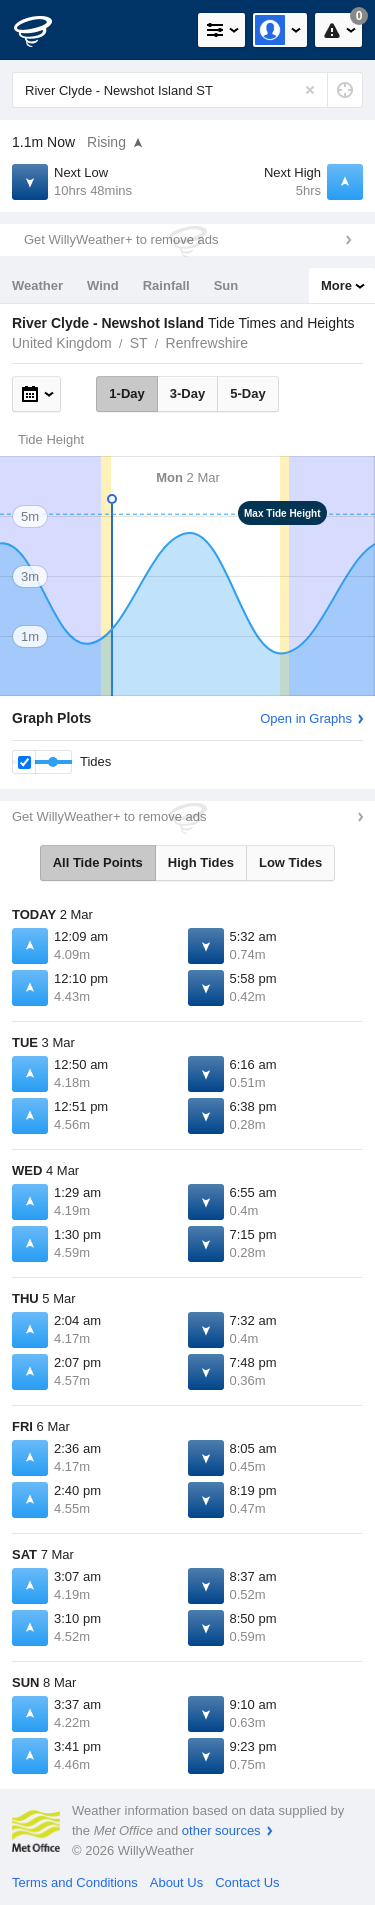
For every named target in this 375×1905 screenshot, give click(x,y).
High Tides (201, 862)
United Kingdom (62, 343)
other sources (221, 1830)
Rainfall (166, 285)
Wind (103, 285)
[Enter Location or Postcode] (187, 90)
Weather (37, 285)
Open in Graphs (306, 718)
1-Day (126, 393)
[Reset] (310, 90)
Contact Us (247, 1882)
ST (139, 343)
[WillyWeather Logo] (45, 30)
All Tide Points (98, 862)
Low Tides (290, 862)
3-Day (187, 393)
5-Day (247, 393)
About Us (176, 1882)
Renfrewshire (207, 343)
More (336, 285)
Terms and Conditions (75, 1882)
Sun (226, 285)
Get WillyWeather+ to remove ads (121, 239)
